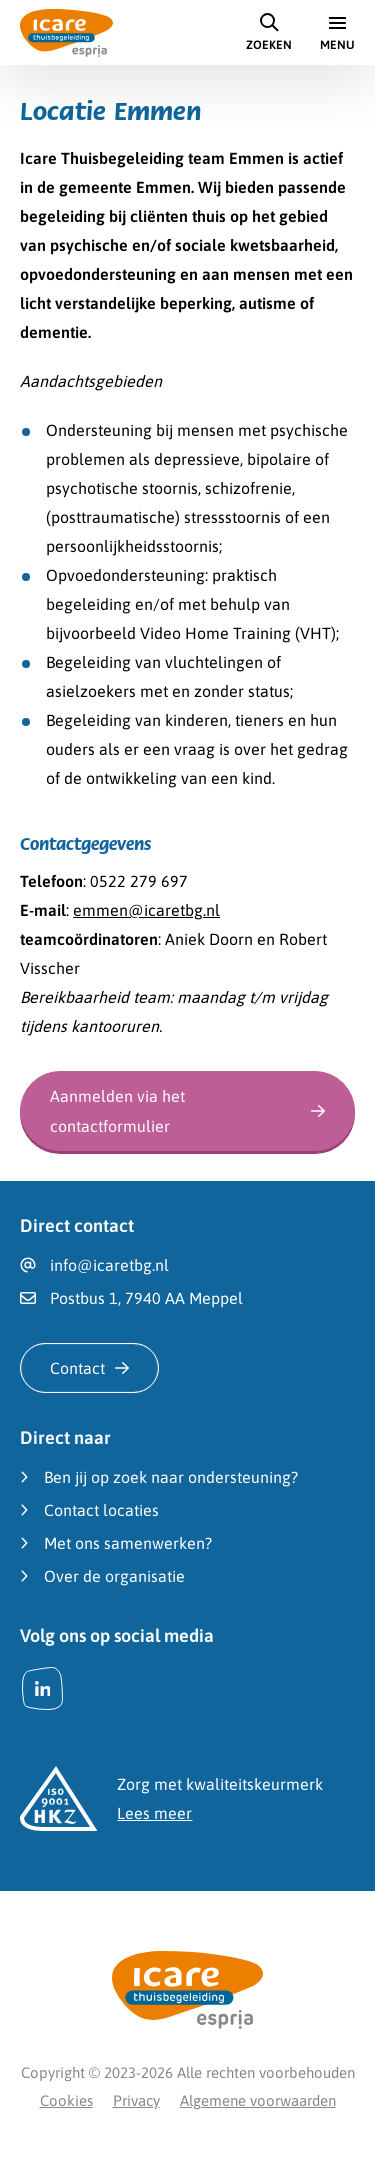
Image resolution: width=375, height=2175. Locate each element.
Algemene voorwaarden (258, 2100)
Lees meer (154, 1813)
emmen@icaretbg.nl (146, 910)
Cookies (66, 2100)
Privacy (136, 2100)
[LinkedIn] (42, 1688)
